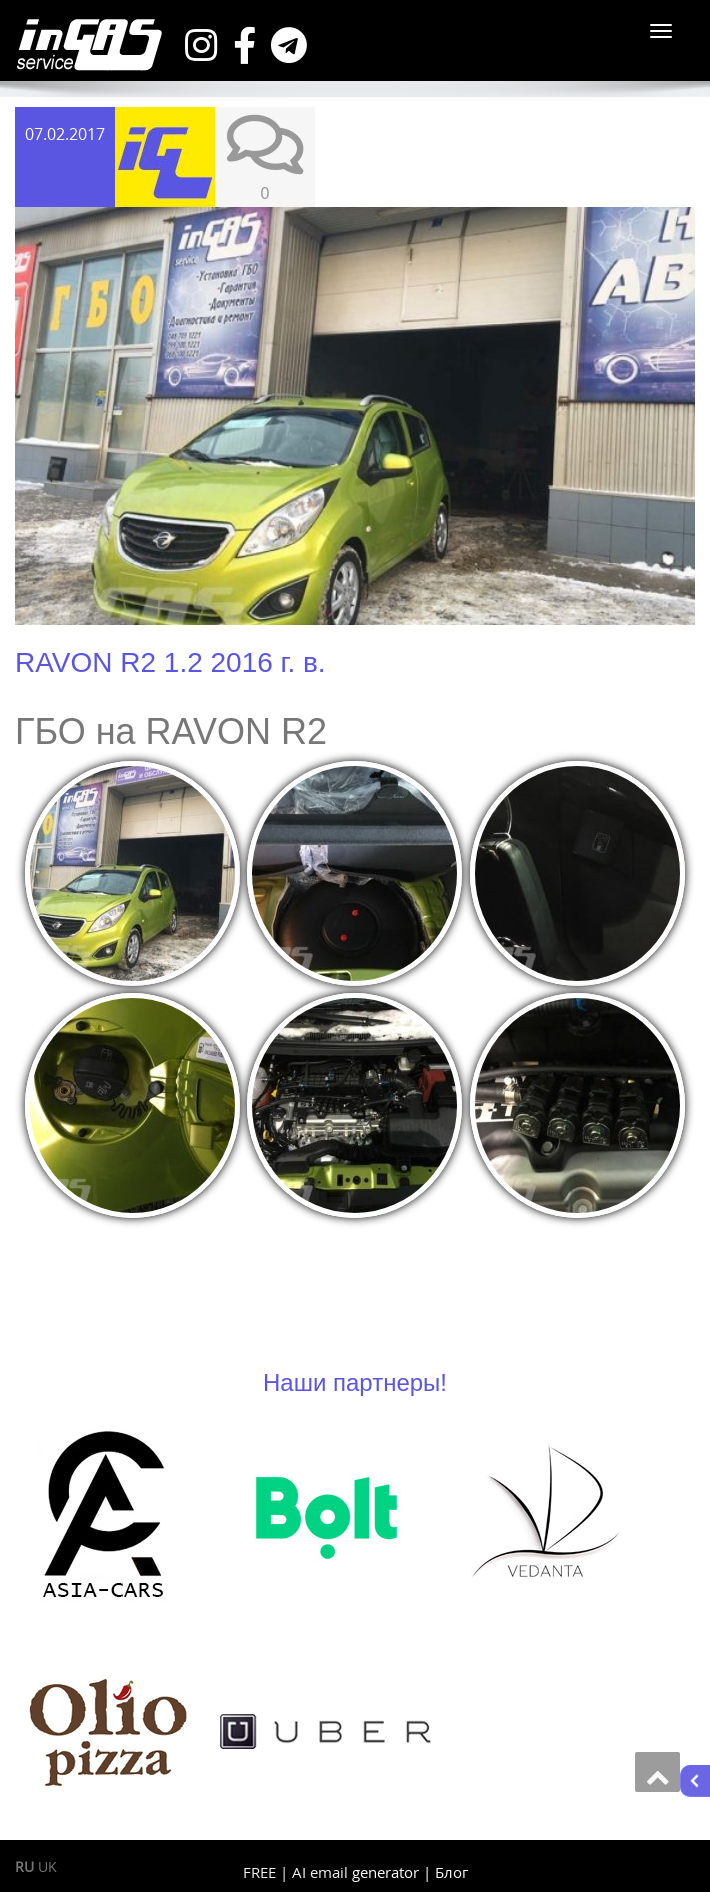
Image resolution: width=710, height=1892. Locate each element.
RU (24, 1866)
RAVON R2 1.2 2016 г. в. (170, 662)
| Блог (445, 1872)
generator (385, 1872)
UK (47, 1866)
